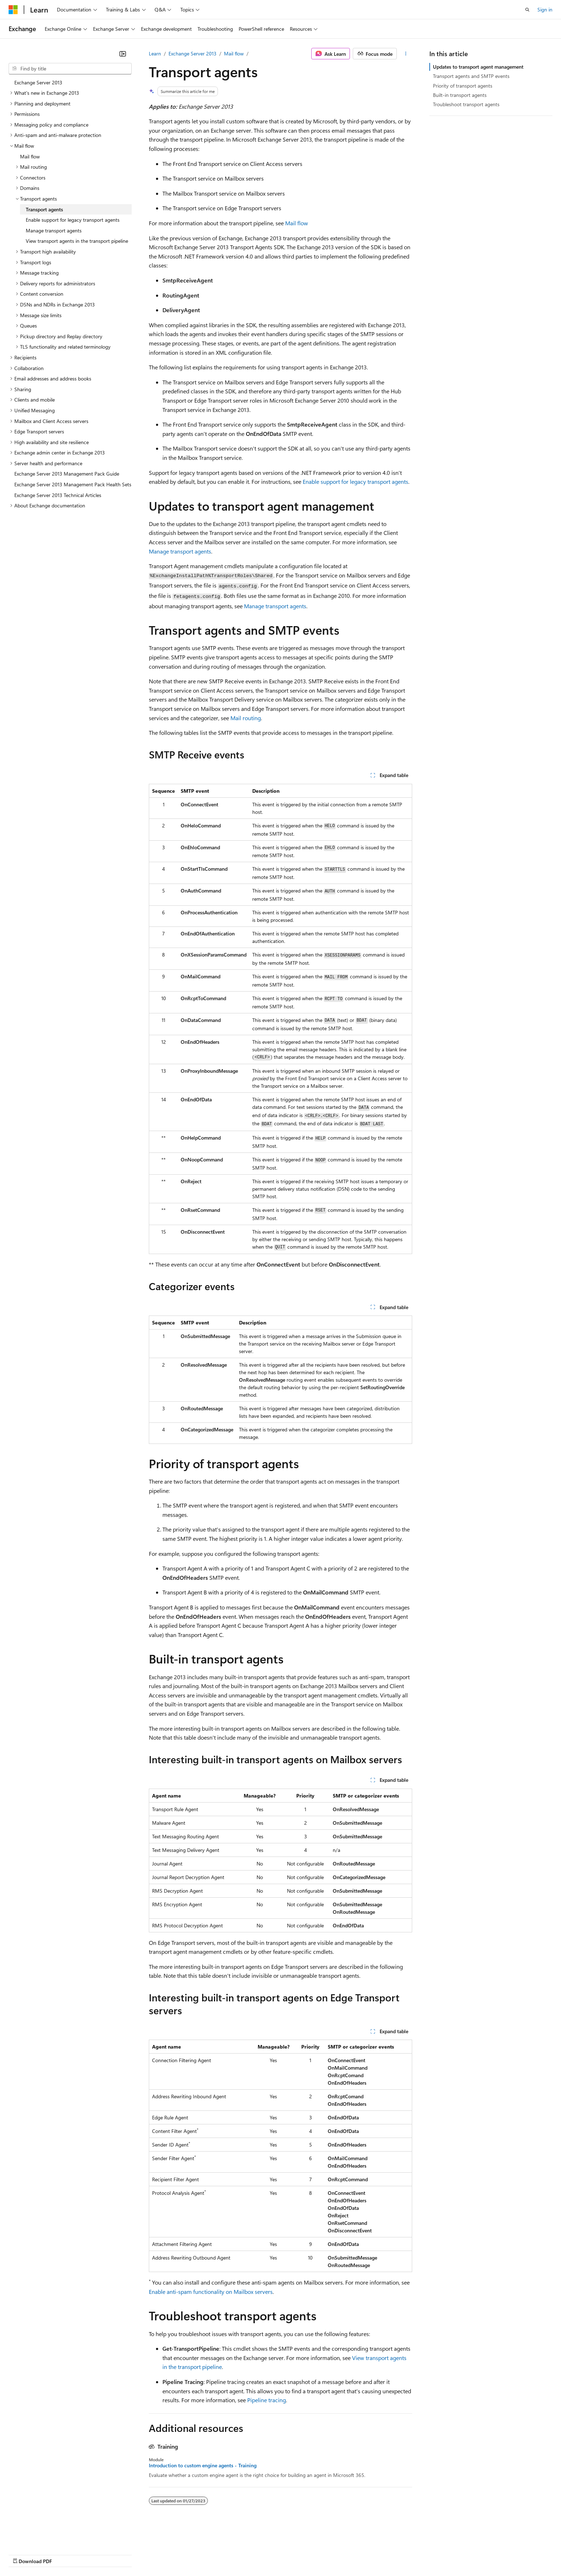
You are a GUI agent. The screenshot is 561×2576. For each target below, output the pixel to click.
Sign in (544, 9)
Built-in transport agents (460, 95)
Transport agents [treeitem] (44, 209)
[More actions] (406, 53)
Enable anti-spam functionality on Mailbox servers (211, 2291)
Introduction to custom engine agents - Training (203, 2465)
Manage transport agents (180, 551)
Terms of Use (261, 2554)
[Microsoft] (13, 9)
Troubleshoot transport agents (466, 104)
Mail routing (245, 718)
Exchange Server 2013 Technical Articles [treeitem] (57, 495)
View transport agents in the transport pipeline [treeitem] (77, 240)
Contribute (128, 2554)
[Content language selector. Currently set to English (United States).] (41, 2537)
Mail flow (234, 53)
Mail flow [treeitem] (30, 156)
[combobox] (70, 68)
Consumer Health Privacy (205, 2554)
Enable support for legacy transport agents (355, 481)
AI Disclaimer (23, 2554)
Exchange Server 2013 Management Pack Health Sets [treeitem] (72, 484)
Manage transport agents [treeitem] (54, 230)
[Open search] (527, 9)
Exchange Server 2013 (192, 53)
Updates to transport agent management (478, 66)
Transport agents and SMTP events (471, 76)
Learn (155, 53)
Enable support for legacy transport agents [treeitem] (72, 219)
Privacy (156, 2554)
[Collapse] (123, 53)
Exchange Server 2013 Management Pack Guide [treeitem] (66, 473)
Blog (97, 2554)
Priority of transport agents (462, 85)
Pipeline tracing (266, 2400)
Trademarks (296, 2554)
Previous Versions (65, 2554)
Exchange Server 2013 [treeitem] (38, 82)
